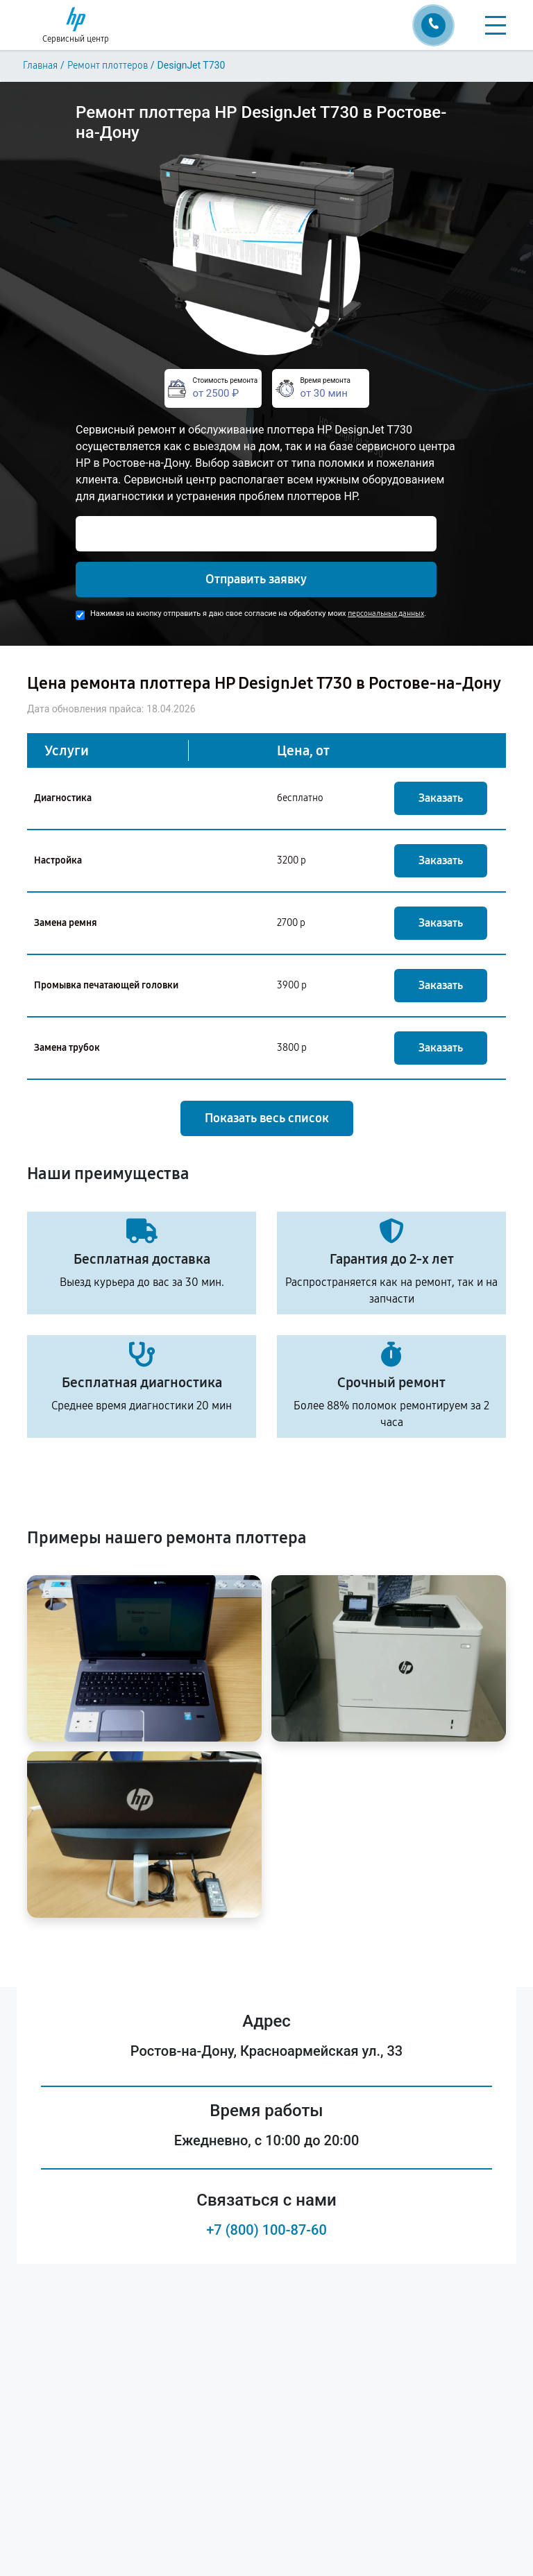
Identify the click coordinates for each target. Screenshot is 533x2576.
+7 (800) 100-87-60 (266, 2230)
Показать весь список (267, 1118)
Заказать (440, 798)
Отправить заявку (256, 579)
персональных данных (386, 613)
